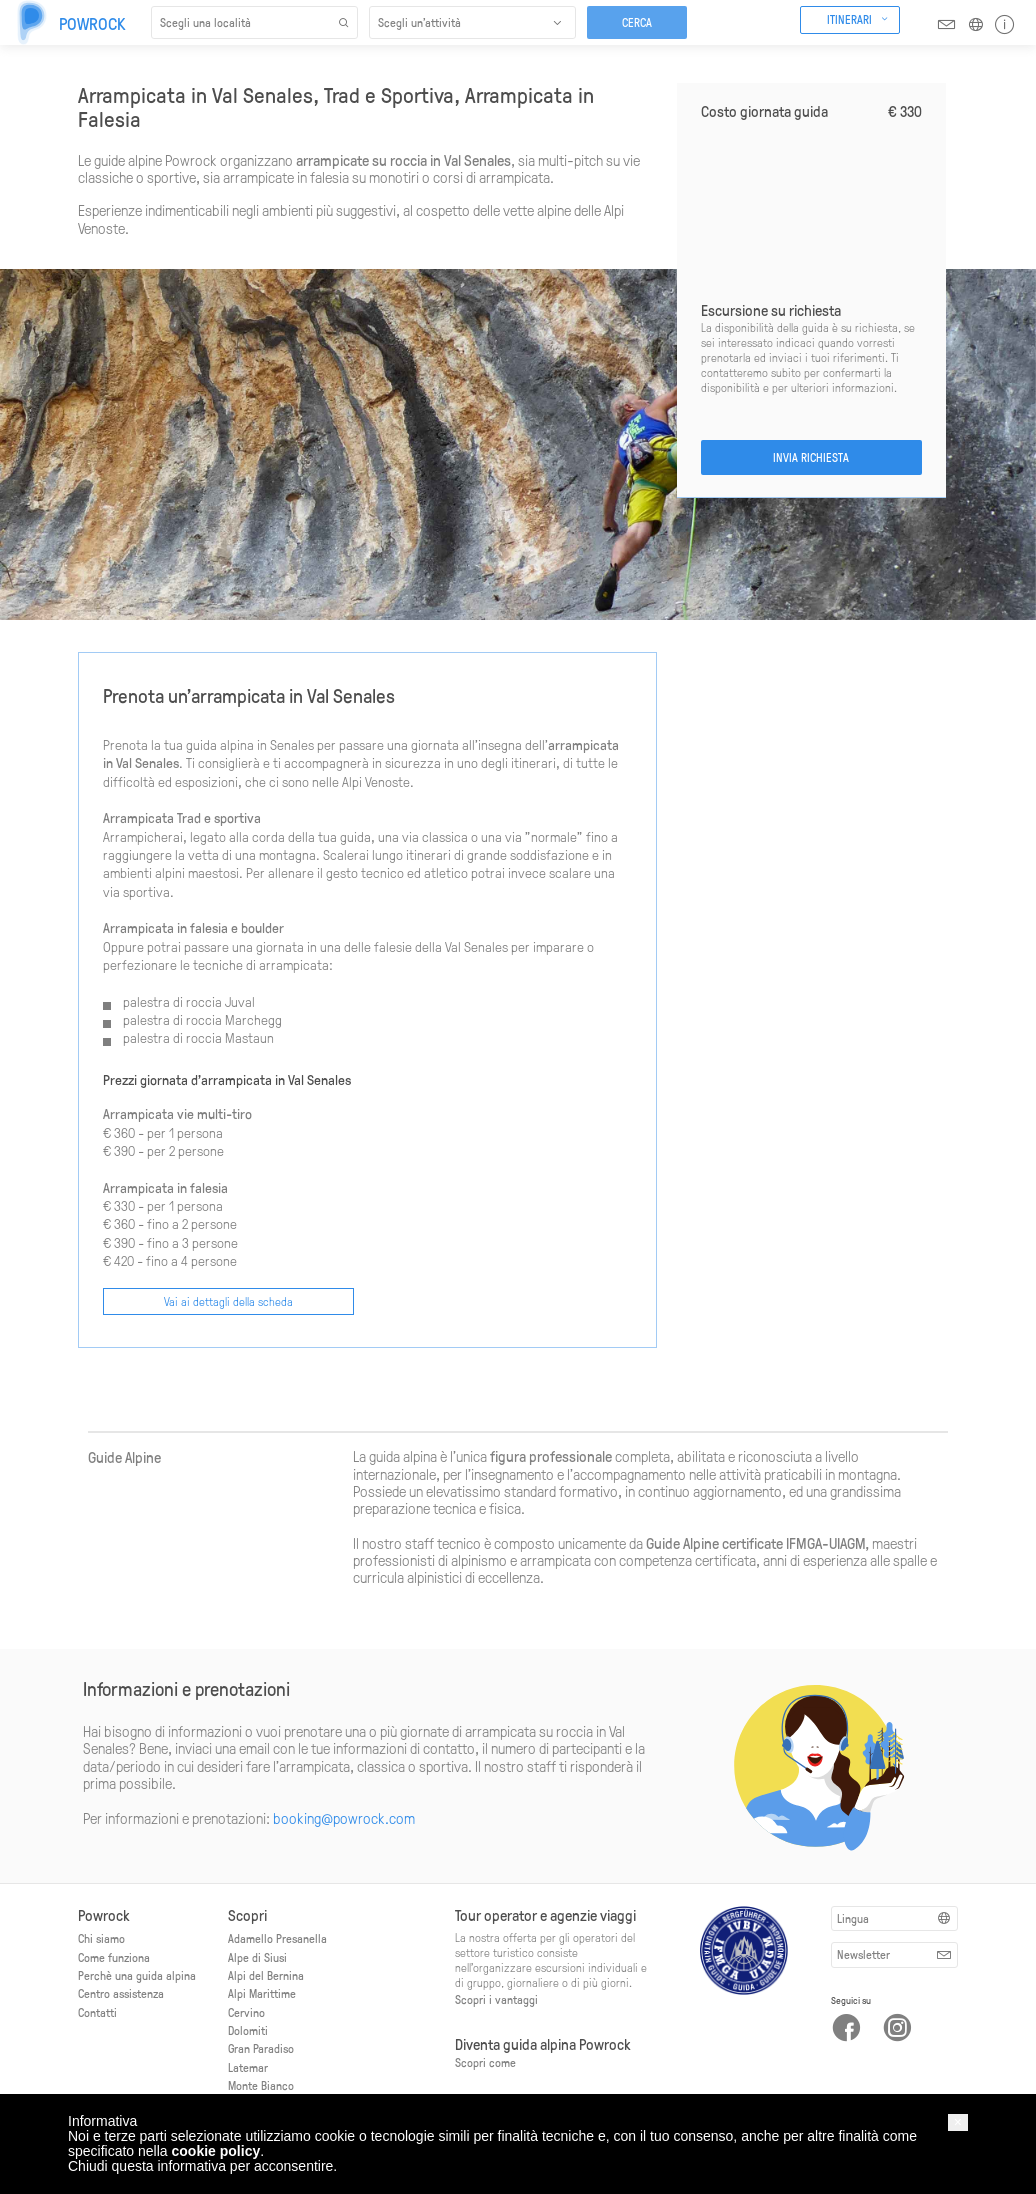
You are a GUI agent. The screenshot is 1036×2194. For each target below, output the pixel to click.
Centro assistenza (121, 1993)
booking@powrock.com (344, 1818)
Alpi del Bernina (266, 1975)
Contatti (97, 2012)
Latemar (248, 2067)
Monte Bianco (261, 2085)
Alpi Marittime (262, 1993)
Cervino (246, 2012)
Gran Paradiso (261, 2048)
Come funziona (114, 1957)
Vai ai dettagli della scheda (228, 1301)
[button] (958, 2122)
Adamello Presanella (277, 1938)
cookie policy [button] (216, 2151)
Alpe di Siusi (257, 1957)
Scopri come (485, 2062)
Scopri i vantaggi (496, 1999)
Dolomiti (248, 2030)
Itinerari (849, 19)
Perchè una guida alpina (137, 1975)
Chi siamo (101, 1938)
